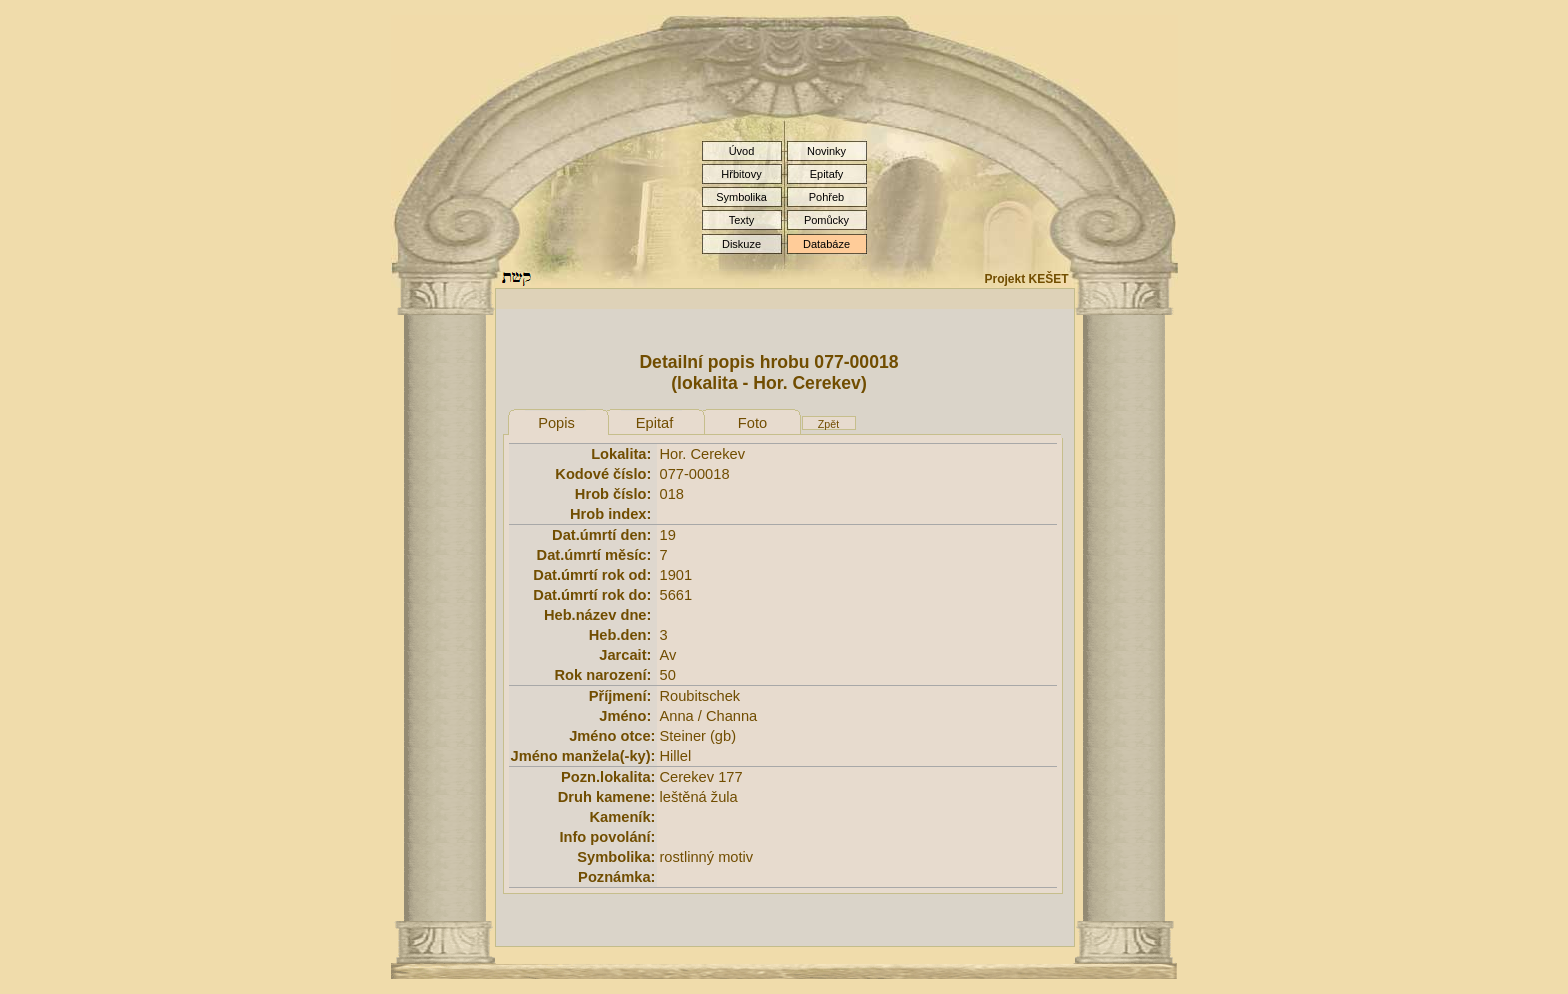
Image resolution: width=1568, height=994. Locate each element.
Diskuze (741, 244)
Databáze (826, 244)
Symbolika (741, 197)
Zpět (828, 424)
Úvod (742, 151)
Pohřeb (826, 197)
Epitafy (827, 174)
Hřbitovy (741, 174)
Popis (556, 423)
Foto (752, 423)
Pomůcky (826, 220)
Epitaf (654, 423)
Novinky (826, 151)
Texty (742, 220)
